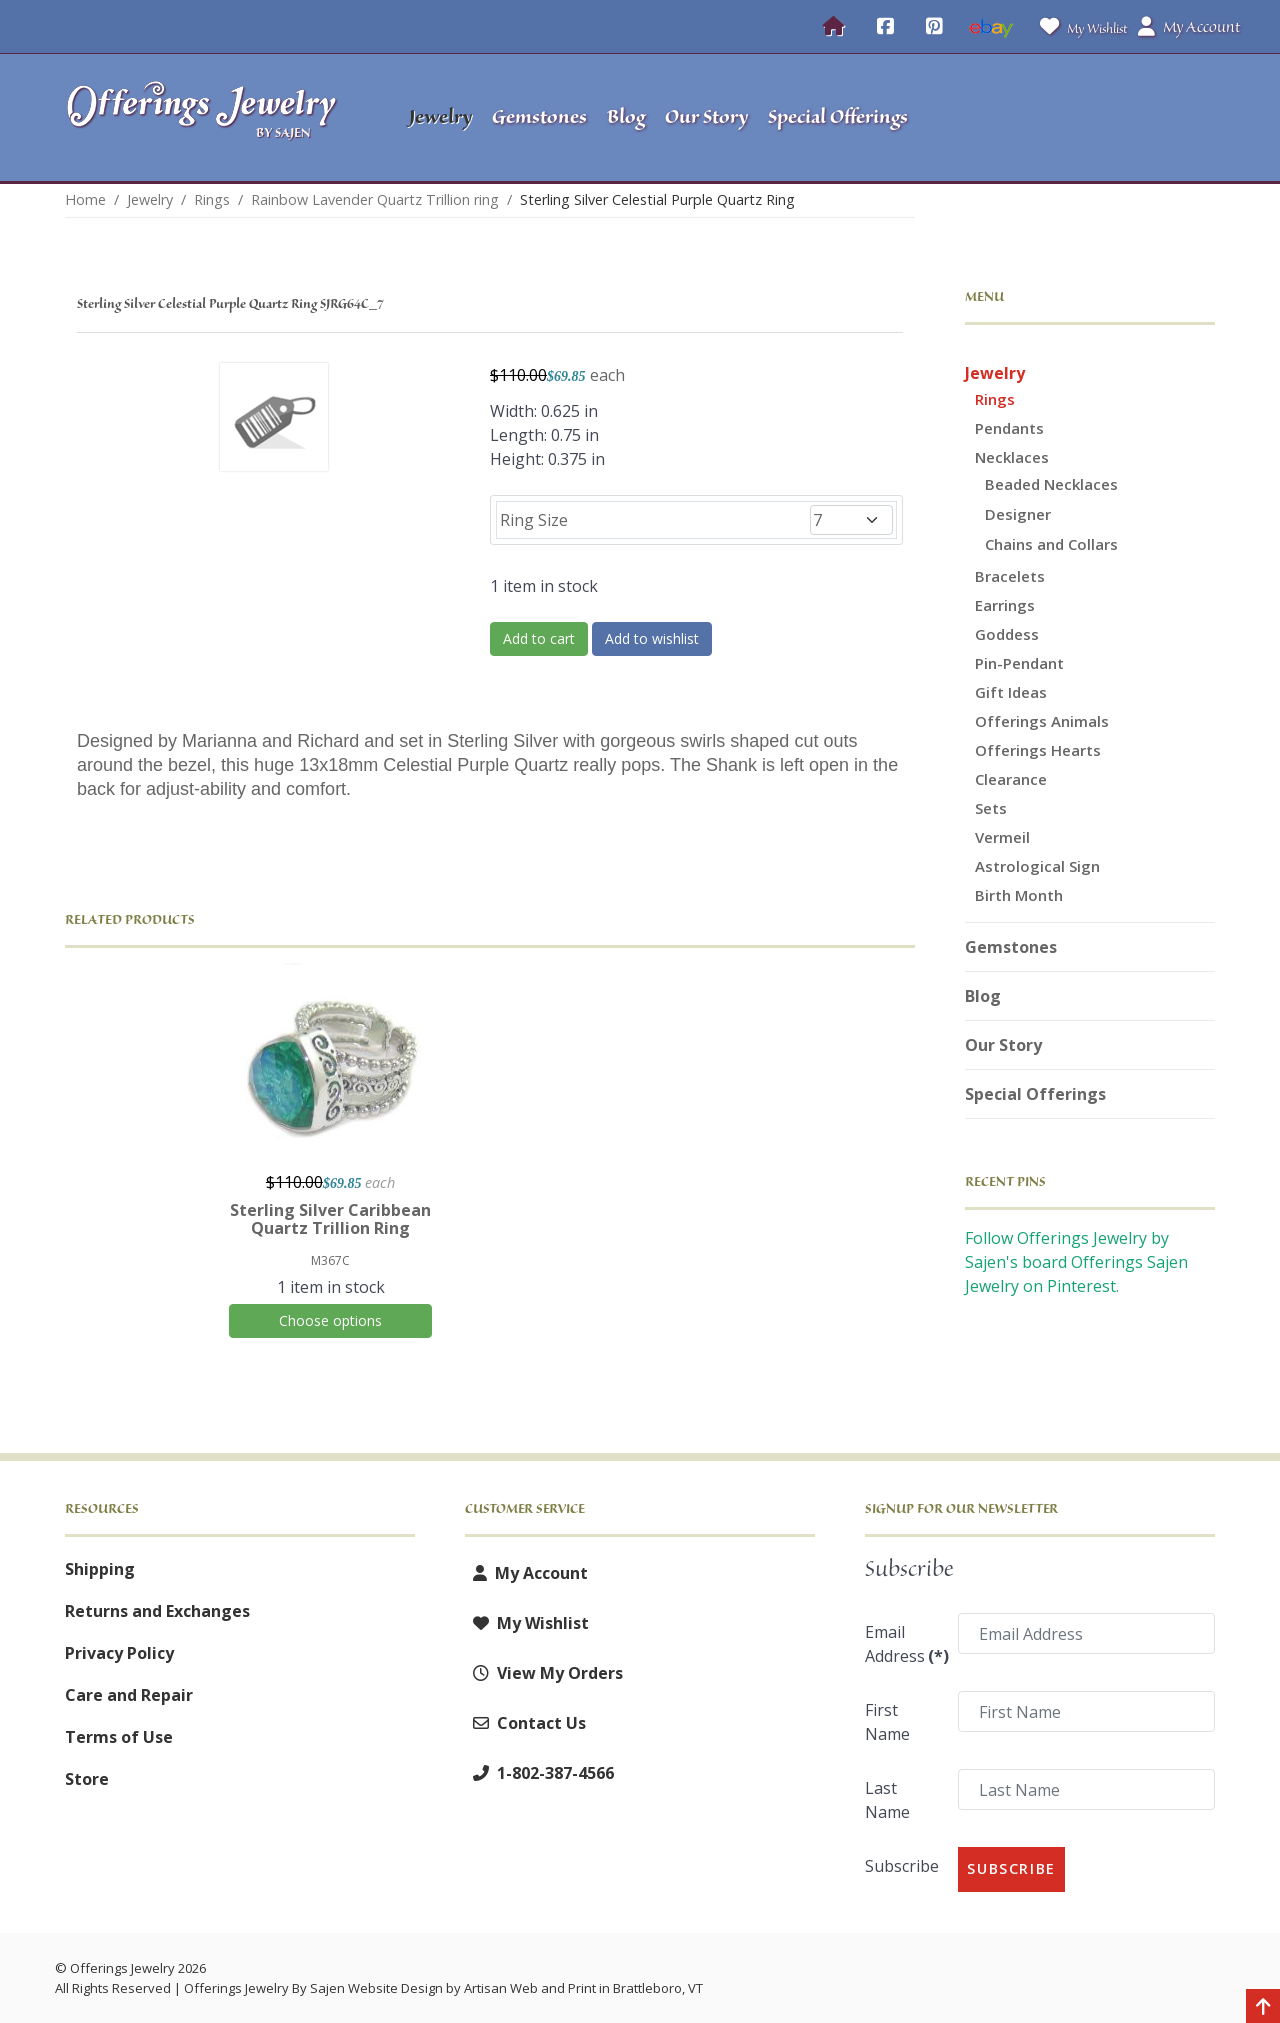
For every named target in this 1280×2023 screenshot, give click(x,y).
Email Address (905, 1644)
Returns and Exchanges (157, 1611)
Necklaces (1012, 457)
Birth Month (1019, 895)
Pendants (1009, 428)
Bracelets (1010, 576)
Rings (995, 399)
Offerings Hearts (1038, 750)
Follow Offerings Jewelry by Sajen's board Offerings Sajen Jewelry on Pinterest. (1076, 1262)
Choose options (330, 1320)
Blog (983, 996)
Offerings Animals (1042, 721)
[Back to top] (1263, 2008)
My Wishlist (1079, 26)
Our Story (1003, 1045)
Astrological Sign (1037, 866)
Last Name (887, 1800)
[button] (1090, 118)
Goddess (1007, 634)
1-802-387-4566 (539, 1773)
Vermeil (1002, 837)
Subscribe (902, 1866)
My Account (526, 1573)
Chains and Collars (1051, 544)
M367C (330, 1260)
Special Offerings (1035, 1094)
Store (87, 1779)
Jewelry (995, 373)
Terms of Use (119, 1737)
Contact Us (525, 1723)
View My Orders (544, 1673)
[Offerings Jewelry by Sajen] (208, 117)
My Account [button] (1189, 27)
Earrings (1005, 605)
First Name (887, 1722)
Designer (1018, 514)
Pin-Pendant (1019, 663)
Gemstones (1011, 947)
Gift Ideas (1011, 692)
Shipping (100, 1569)
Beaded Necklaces (1051, 484)
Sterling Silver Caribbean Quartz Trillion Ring (330, 1219)
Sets (991, 808)
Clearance (1011, 779)
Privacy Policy (119, 1653)
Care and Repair (129, 1695)
